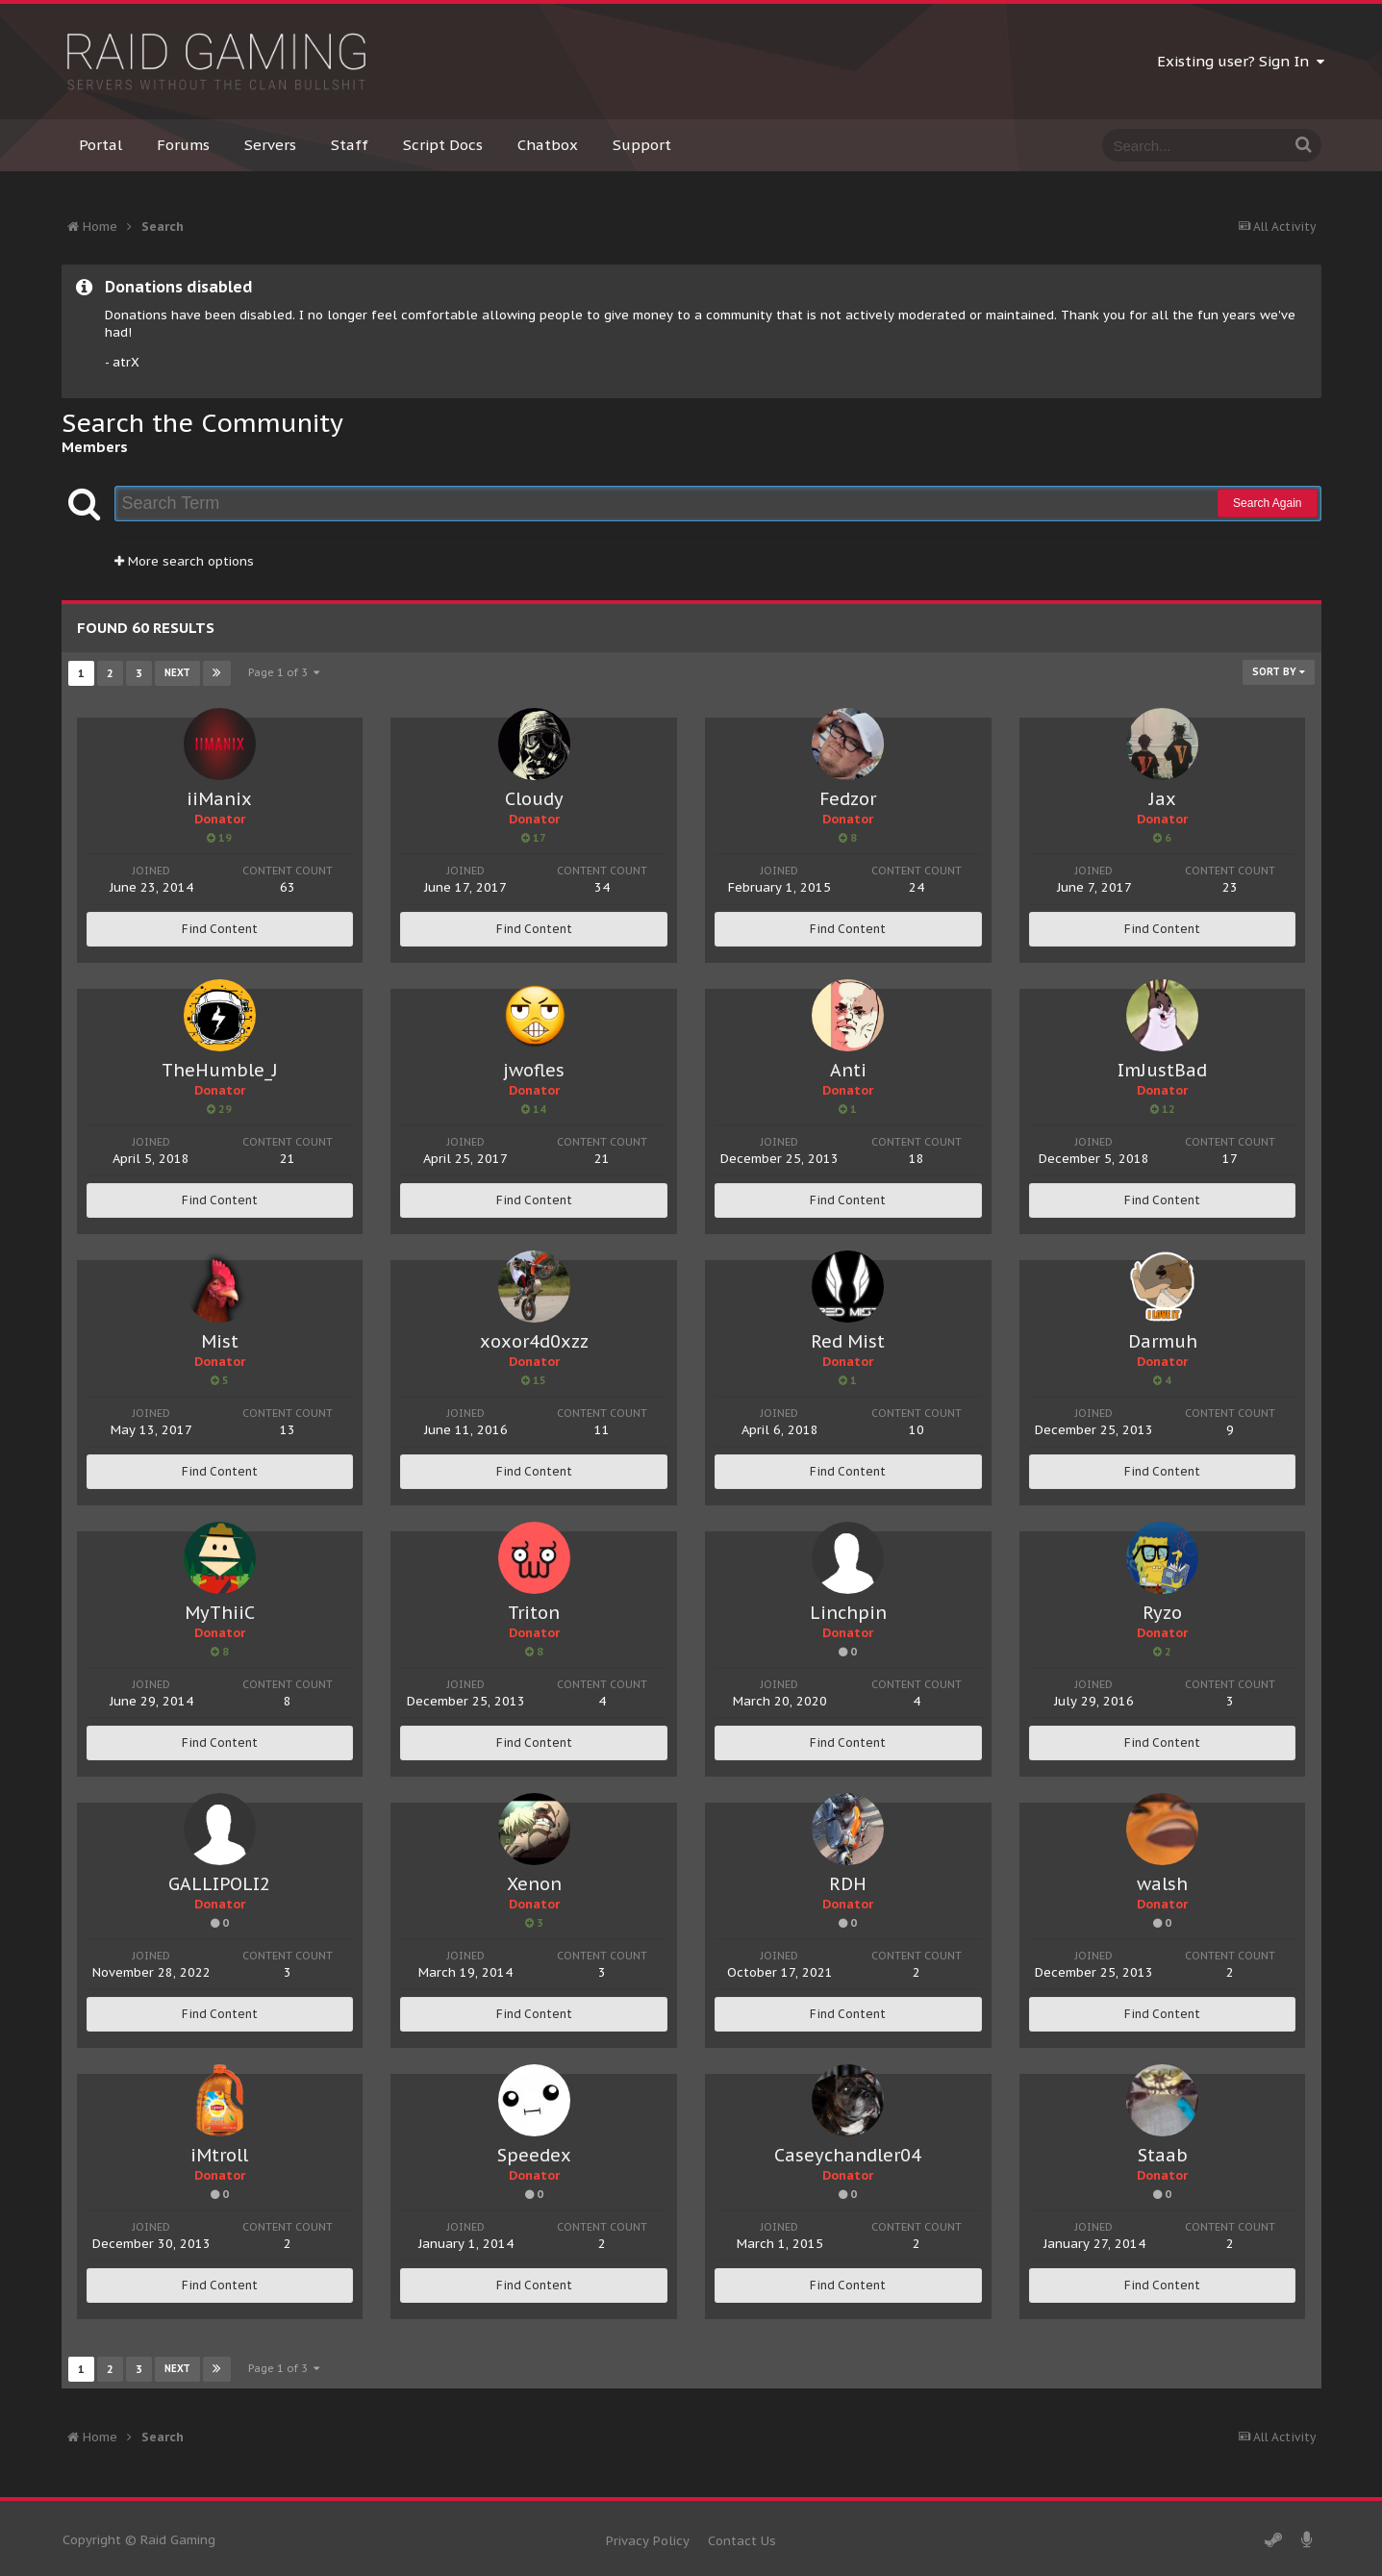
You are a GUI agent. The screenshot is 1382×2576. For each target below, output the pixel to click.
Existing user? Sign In (1240, 61)
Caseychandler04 (847, 2155)
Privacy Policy (648, 2541)
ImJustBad (1162, 1070)
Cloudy (534, 799)
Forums (183, 145)
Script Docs (443, 145)
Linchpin (848, 1613)
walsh (1162, 1884)
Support (642, 145)
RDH (848, 1884)
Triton (534, 1613)
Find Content (220, 929)
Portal (100, 145)
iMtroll (219, 2155)
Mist (220, 1341)
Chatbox (547, 145)
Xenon (534, 1884)
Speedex (534, 2155)
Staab (1163, 2155)
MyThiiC (220, 1613)
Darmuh (1162, 1341)
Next (177, 673)
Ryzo (1162, 1613)
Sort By (1278, 672)
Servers (270, 145)
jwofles (534, 1070)
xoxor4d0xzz (534, 1341)
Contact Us (742, 2541)
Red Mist (848, 1341)
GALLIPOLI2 (219, 1884)
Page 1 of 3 (283, 672)
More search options (184, 561)
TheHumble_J (220, 1070)
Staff (349, 145)
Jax (1162, 799)
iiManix (219, 799)
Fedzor (847, 799)
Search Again (1267, 503)
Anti (848, 1070)
